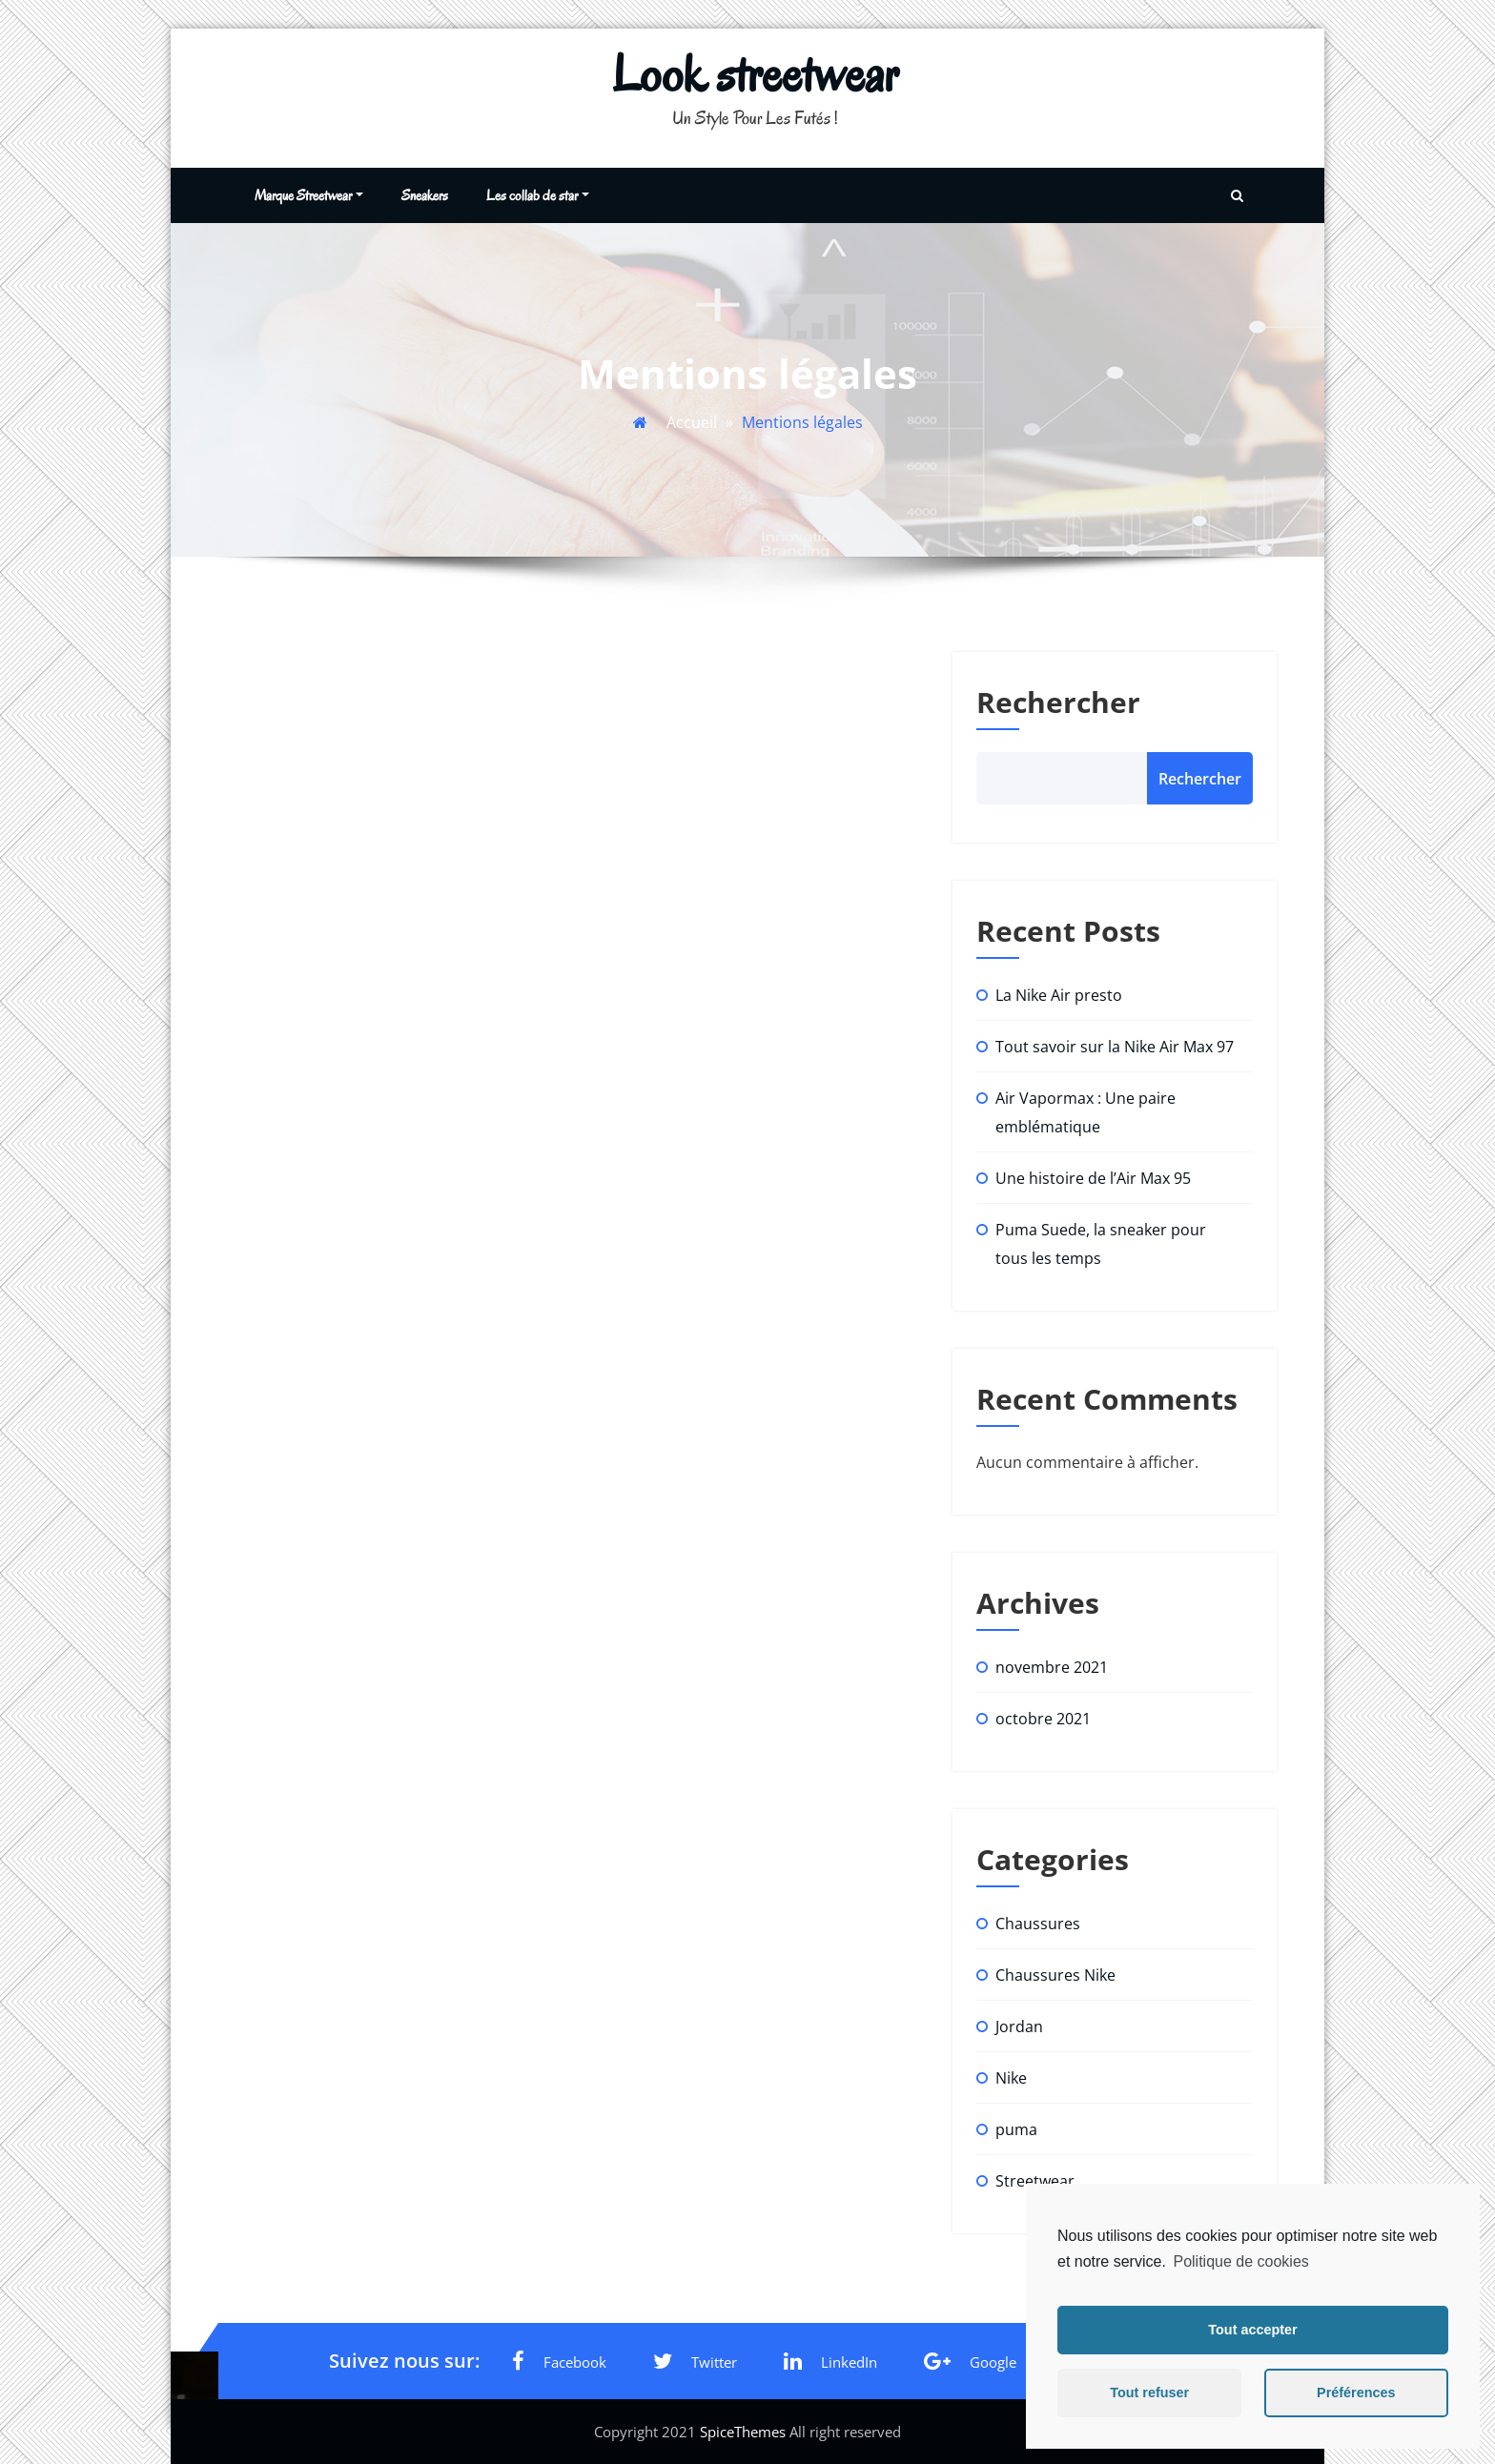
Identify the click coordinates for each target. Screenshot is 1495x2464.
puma (1016, 2129)
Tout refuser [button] (1149, 2392)
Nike (1011, 2077)
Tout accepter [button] (1252, 2329)
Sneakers (424, 195)
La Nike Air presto (1058, 995)
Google (970, 2361)
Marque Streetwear (309, 195)
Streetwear (1035, 2180)
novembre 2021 (1051, 1667)
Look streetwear (755, 74)
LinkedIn (830, 2361)
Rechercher (1058, 702)
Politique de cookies (1240, 2261)
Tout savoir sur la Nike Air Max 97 (1114, 1046)
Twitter (695, 2361)
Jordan (1019, 2026)
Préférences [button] (1356, 2392)
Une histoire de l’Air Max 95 (1093, 1178)
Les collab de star (537, 195)
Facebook (559, 2361)
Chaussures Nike (1055, 1975)
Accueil (691, 422)
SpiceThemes (743, 2431)
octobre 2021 (1043, 1718)
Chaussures (1037, 1923)
